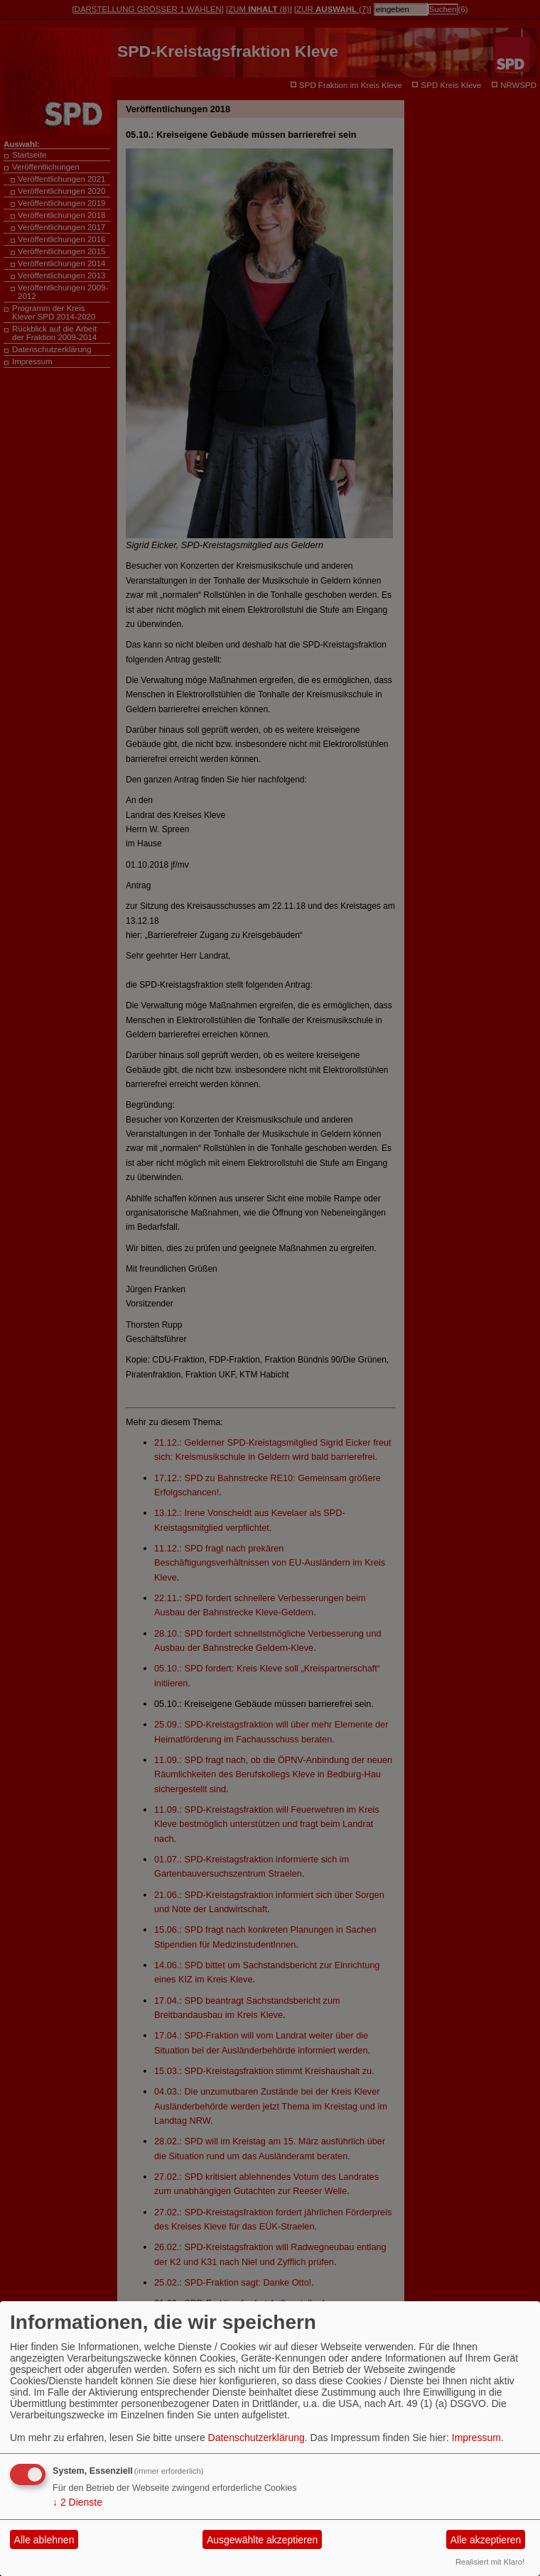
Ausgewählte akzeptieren (262, 2539)
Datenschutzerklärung (256, 2437)
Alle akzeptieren (486, 2539)
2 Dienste (77, 2502)
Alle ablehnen (44, 2539)
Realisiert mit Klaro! (489, 2562)
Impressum (476, 2437)
